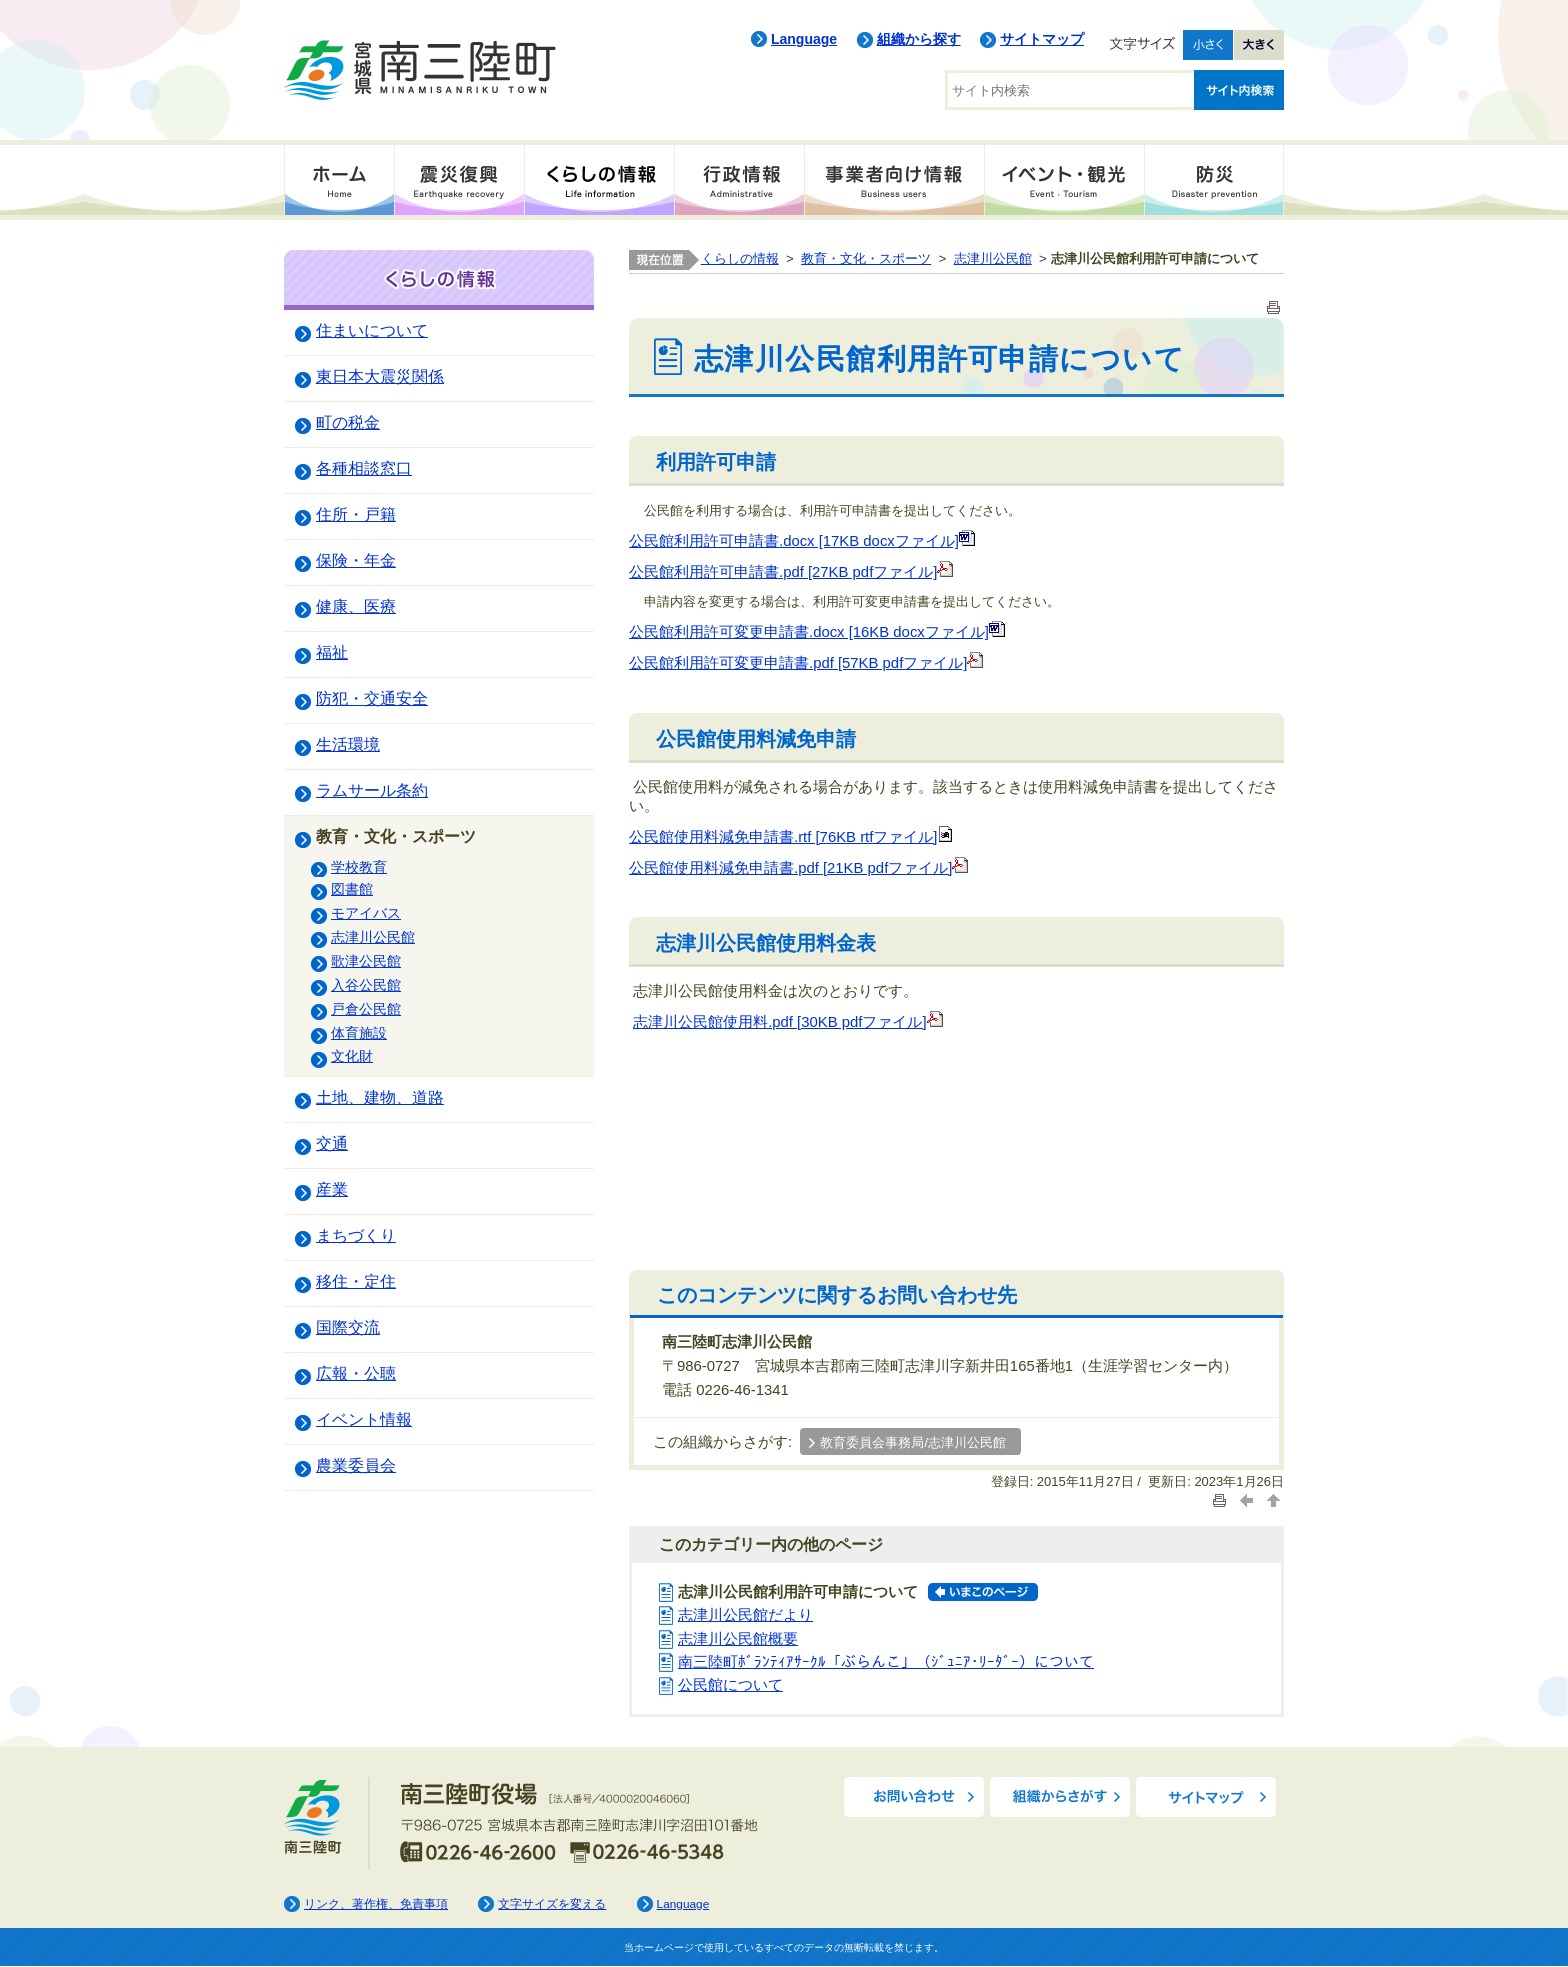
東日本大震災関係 (380, 376)
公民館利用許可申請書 (704, 541)
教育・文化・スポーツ (396, 836)
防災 (1214, 180)
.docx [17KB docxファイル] (877, 541)
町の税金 (348, 422)
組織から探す (919, 39)
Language (804, 39)
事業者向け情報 (894, 180)
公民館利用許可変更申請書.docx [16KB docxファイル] (817, 632)
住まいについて (372, 330)
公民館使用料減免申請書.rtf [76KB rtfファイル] (791, 837)
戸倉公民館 (366, 1009)
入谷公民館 (366, 985)
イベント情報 (364, 1419)
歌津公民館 (366, 961)
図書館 (352, 889)
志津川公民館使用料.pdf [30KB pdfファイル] (787, 1022)
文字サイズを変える (552, 1904)
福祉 (332, 652)
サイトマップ (1042, 39)
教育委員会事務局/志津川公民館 (913, 1443)
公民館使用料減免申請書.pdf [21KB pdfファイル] (798, 868)
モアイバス (366, 913)
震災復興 (459, 180)
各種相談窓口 (364, 468)
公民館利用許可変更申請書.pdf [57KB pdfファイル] (806, 663)
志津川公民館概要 (738, 1639)
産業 (332, 1189)
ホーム (339, 180)
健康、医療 (356, 606)
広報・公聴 (356, 1373)
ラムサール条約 (372, 790)
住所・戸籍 (356, 514)
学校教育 (359, 867)
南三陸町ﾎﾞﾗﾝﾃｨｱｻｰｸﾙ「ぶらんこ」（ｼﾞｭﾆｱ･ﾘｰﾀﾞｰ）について (886, 1662)
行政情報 (739, 180)
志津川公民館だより (745, 1615)
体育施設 (359, 1033)
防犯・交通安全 (372, 698)
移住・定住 (356, 1281)
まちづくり (356, 1235)
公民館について (730, 1685)
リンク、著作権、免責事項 (376, 1904)
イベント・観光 (1064, 180)
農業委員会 (356, 1465)
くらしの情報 (599, 180)
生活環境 (348, 744)
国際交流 (348, 1327)
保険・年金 (356, 560)
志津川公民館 (373, 937)
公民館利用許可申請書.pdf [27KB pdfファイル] (791, 572)
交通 (332, 1143)
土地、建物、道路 (380, 1097)
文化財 (352, 1056)
